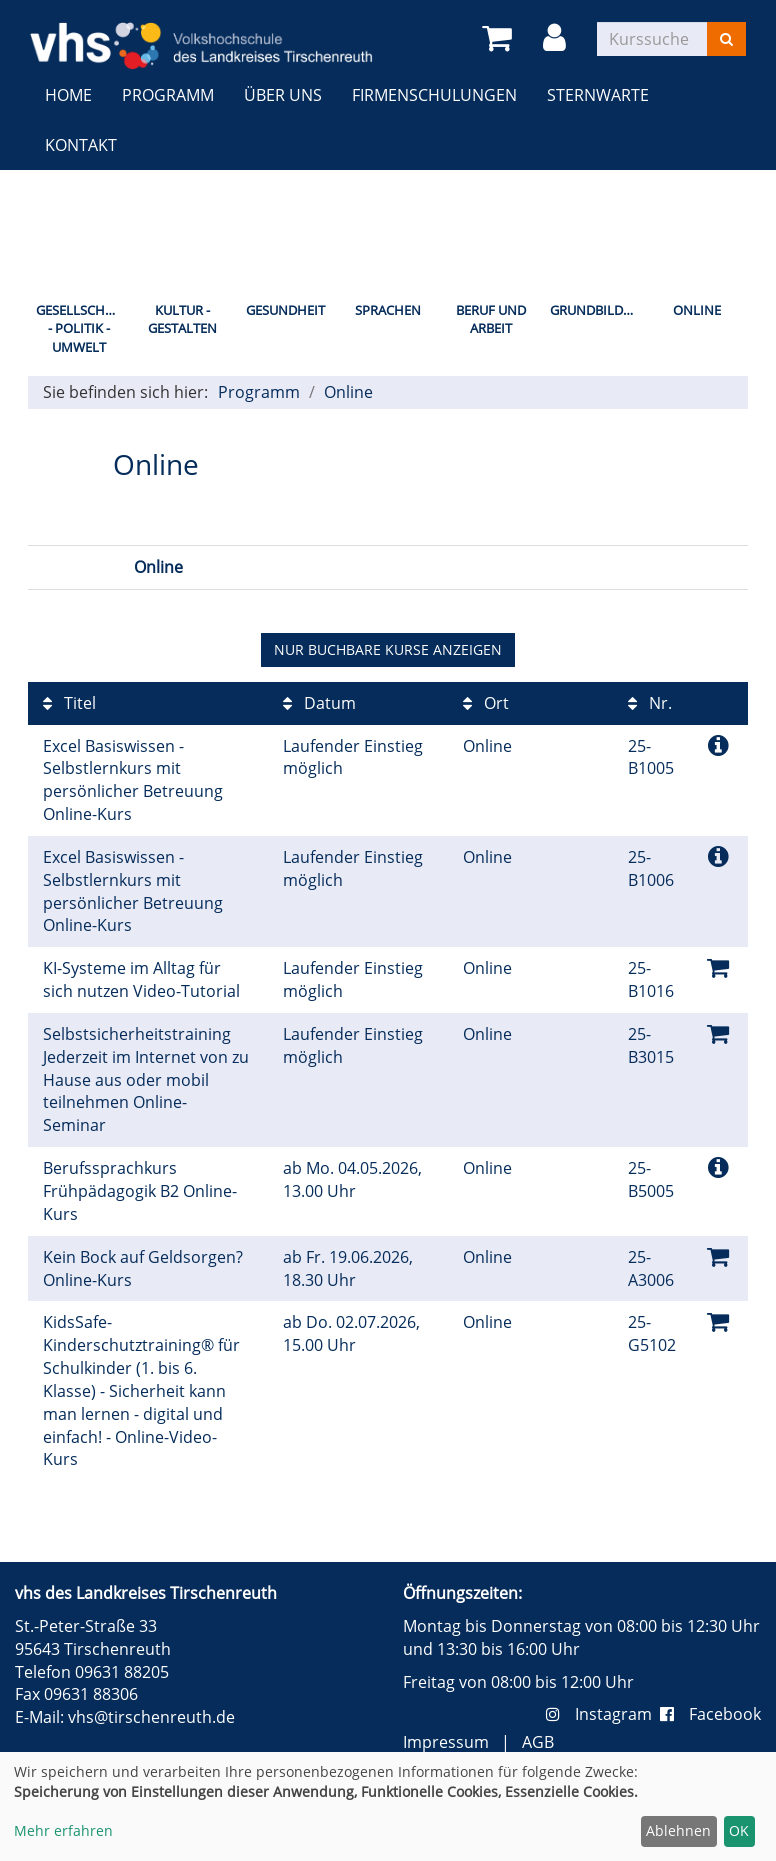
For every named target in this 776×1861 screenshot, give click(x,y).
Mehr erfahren (63, 1830)
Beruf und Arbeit (491, 319)
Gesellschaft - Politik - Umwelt (81, 328)
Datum (319, 703)
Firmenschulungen (434, 95)
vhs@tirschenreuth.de (151, 1717)
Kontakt (81, 145)
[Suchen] (726, 39)
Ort (486, 703)
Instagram (603, 1714)
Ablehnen (678, 1830)
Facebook (710, 1714)
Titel (69, 703)
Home (68, 95)
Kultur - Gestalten (182, 319)
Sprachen (388, 310)
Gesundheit (285, 310)
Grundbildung (597, 310)
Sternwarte (598, 95)
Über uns (283, 95)
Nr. (650, 703)
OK (739, 1830)
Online (697, 310)
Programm (168, 95)
